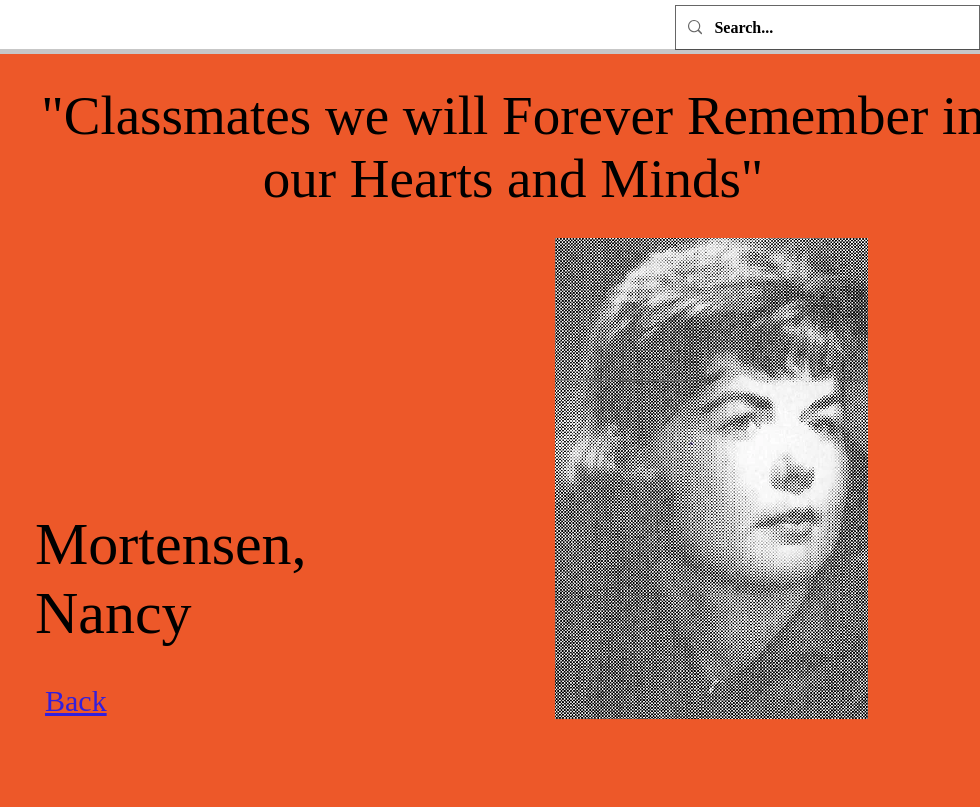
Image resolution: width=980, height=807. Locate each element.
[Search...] (825, 27)
